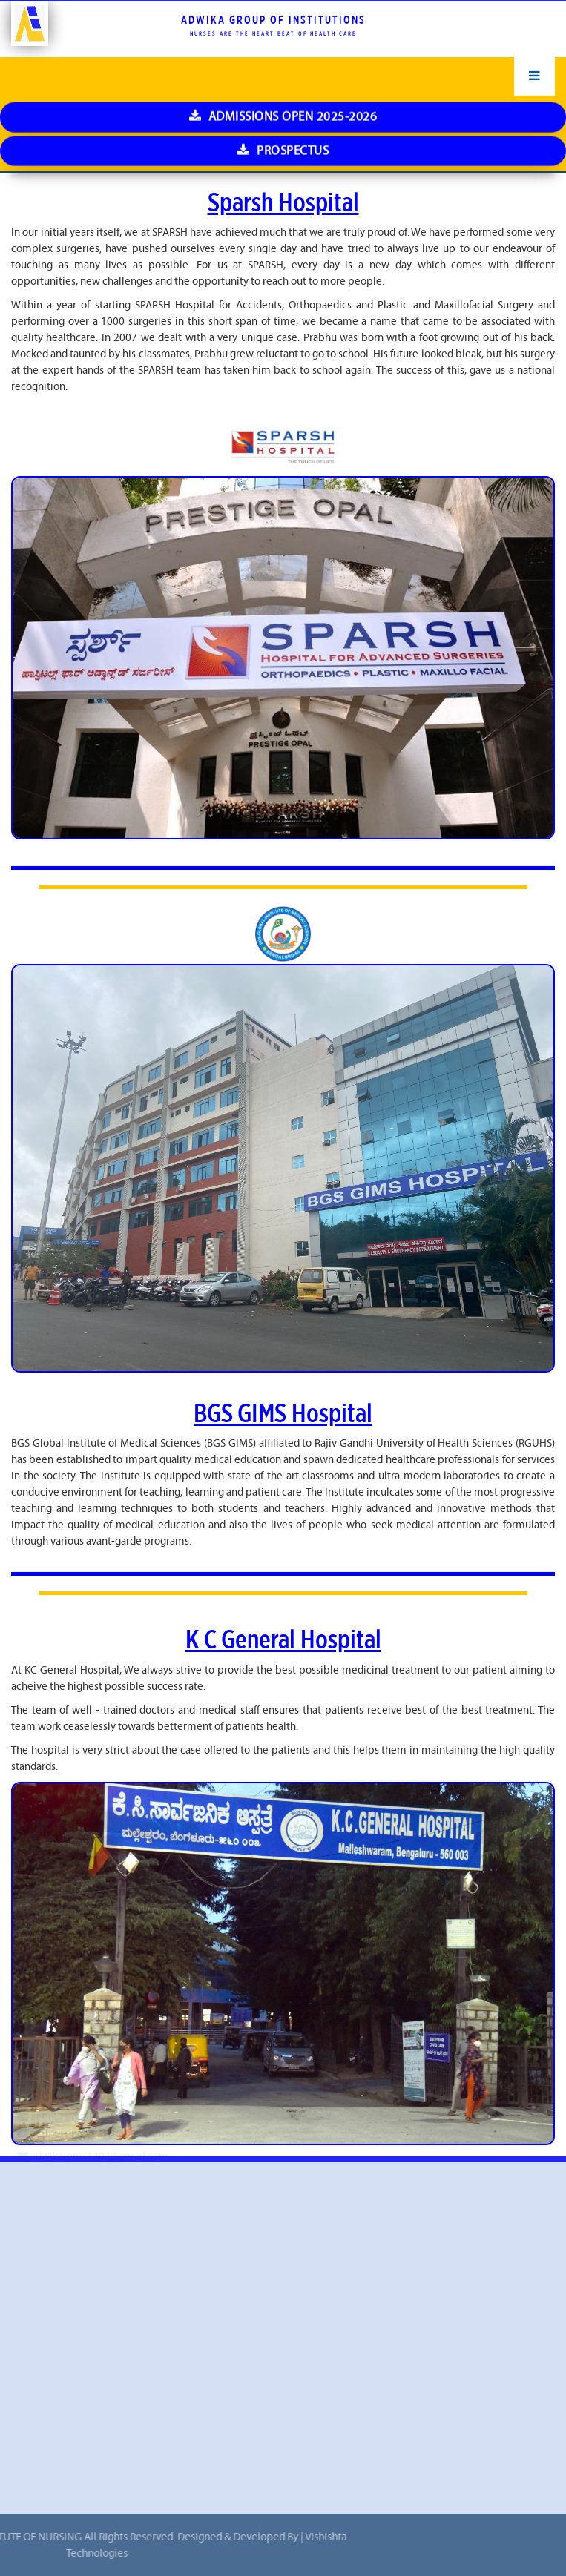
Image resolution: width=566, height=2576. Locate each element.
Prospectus (283, 28)
